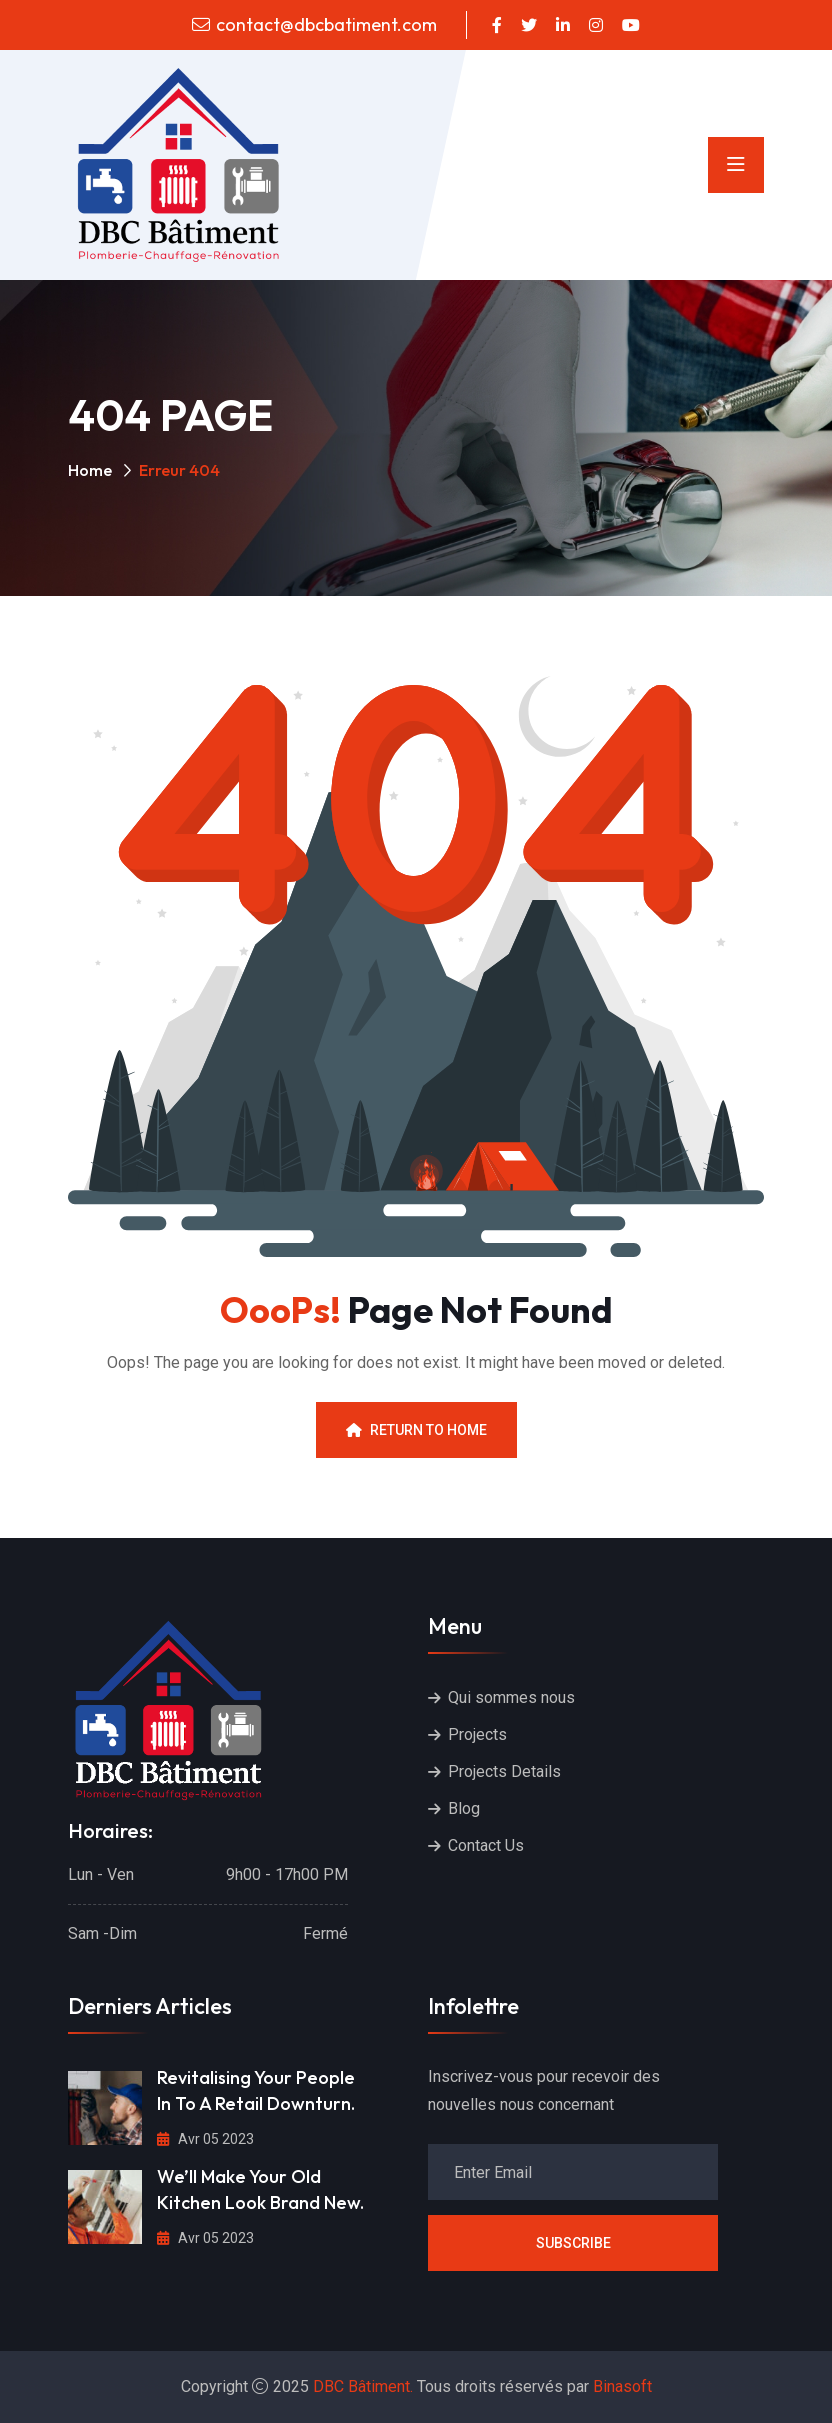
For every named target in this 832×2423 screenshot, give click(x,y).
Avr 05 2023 (205, 2139)
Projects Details (504, 1771)
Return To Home (416, 1430)
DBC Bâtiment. (363, 2386)
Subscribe (573, 2243)
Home (90, 470)
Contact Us (486, 1845)
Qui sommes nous (511, 1697)
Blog (464, 1808)
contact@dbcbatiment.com (326, 24)
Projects (477, 1734)
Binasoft (622, 2386)
